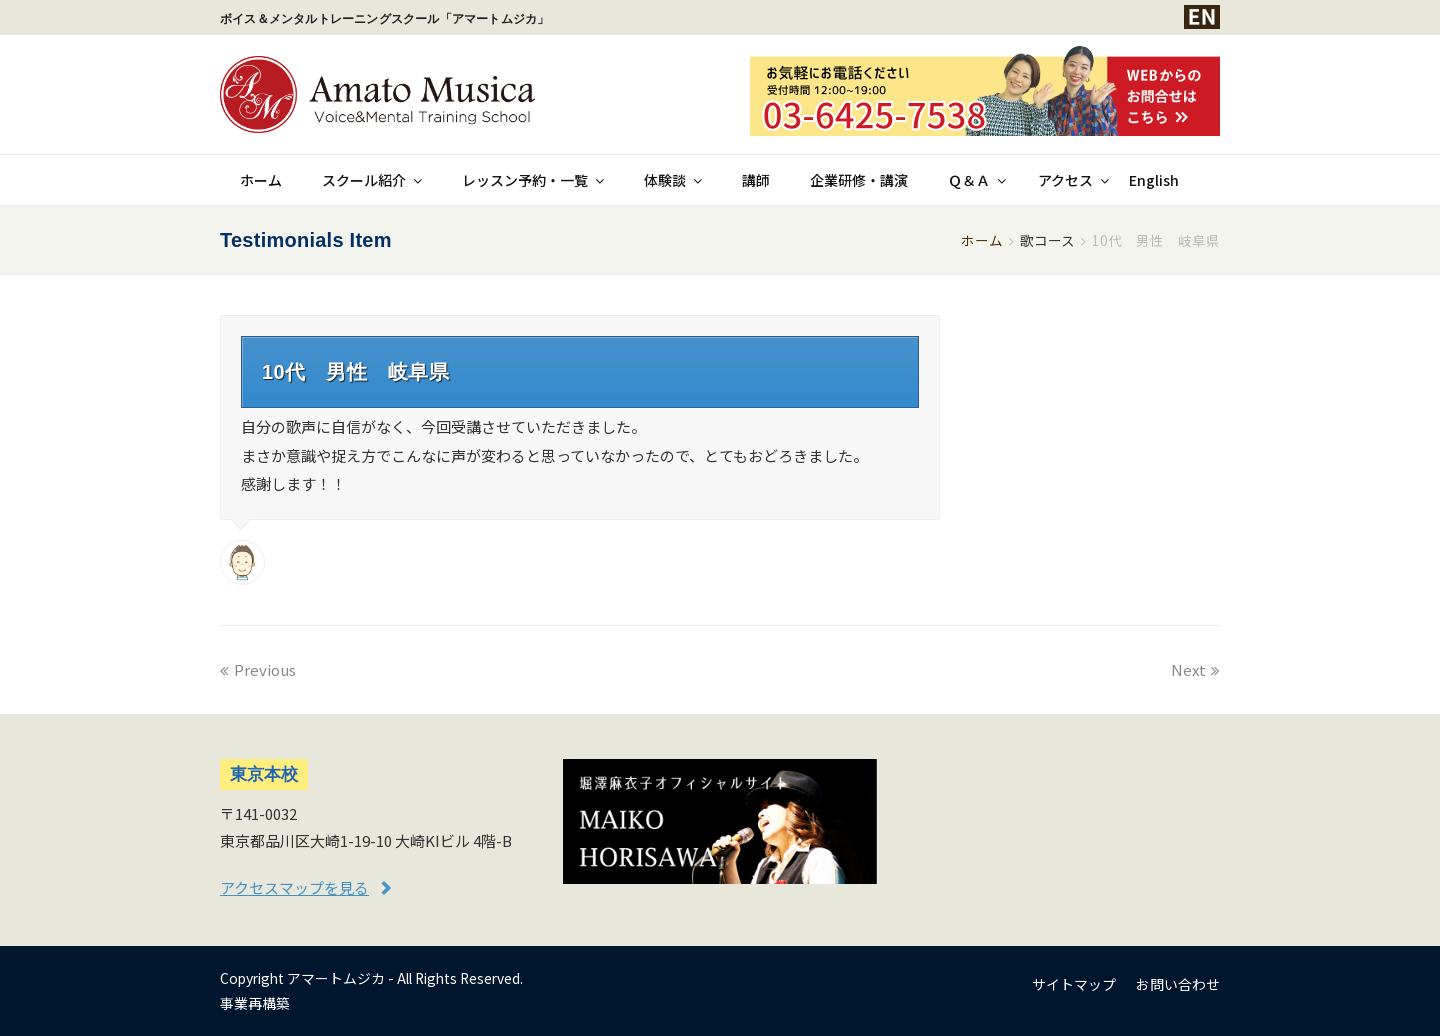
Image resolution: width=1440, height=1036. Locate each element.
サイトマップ (1074, 984)
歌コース (1047, 240)
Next (1195, 669)
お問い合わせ (1178, 984)
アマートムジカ (336, 978)
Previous (258, 669)
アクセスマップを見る (294, 887)
